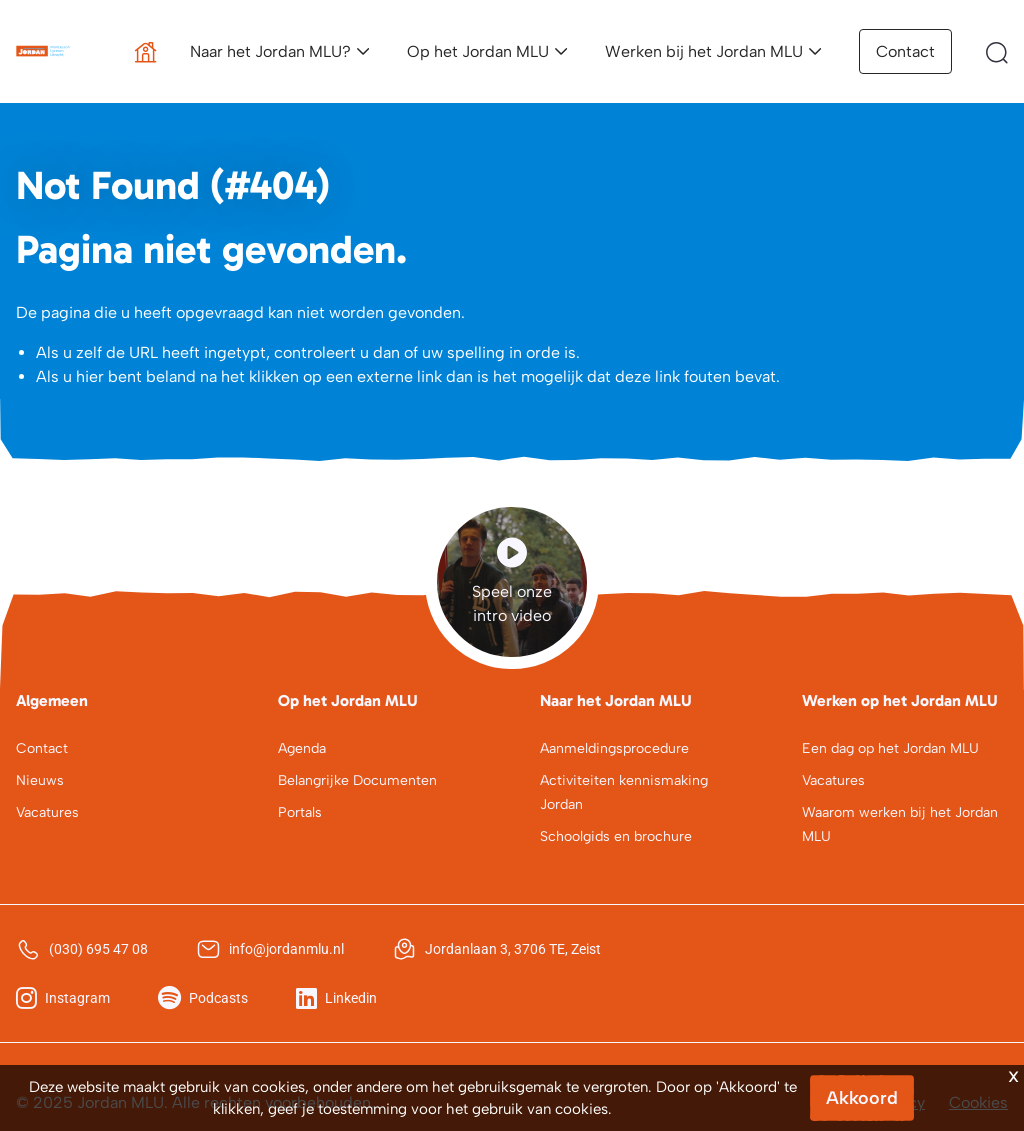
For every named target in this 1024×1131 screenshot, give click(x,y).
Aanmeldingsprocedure (614, 748)
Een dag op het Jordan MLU (890, 748)
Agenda (302, 748)
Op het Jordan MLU (478, 51)
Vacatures (47, 812)
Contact (905, 51)
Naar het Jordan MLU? (270, 51)
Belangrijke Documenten (357, 780)
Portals (300, 812)
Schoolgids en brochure (616, 836)
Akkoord (862, 1098)
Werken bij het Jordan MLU (704, 51)
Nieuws (40, 780)
